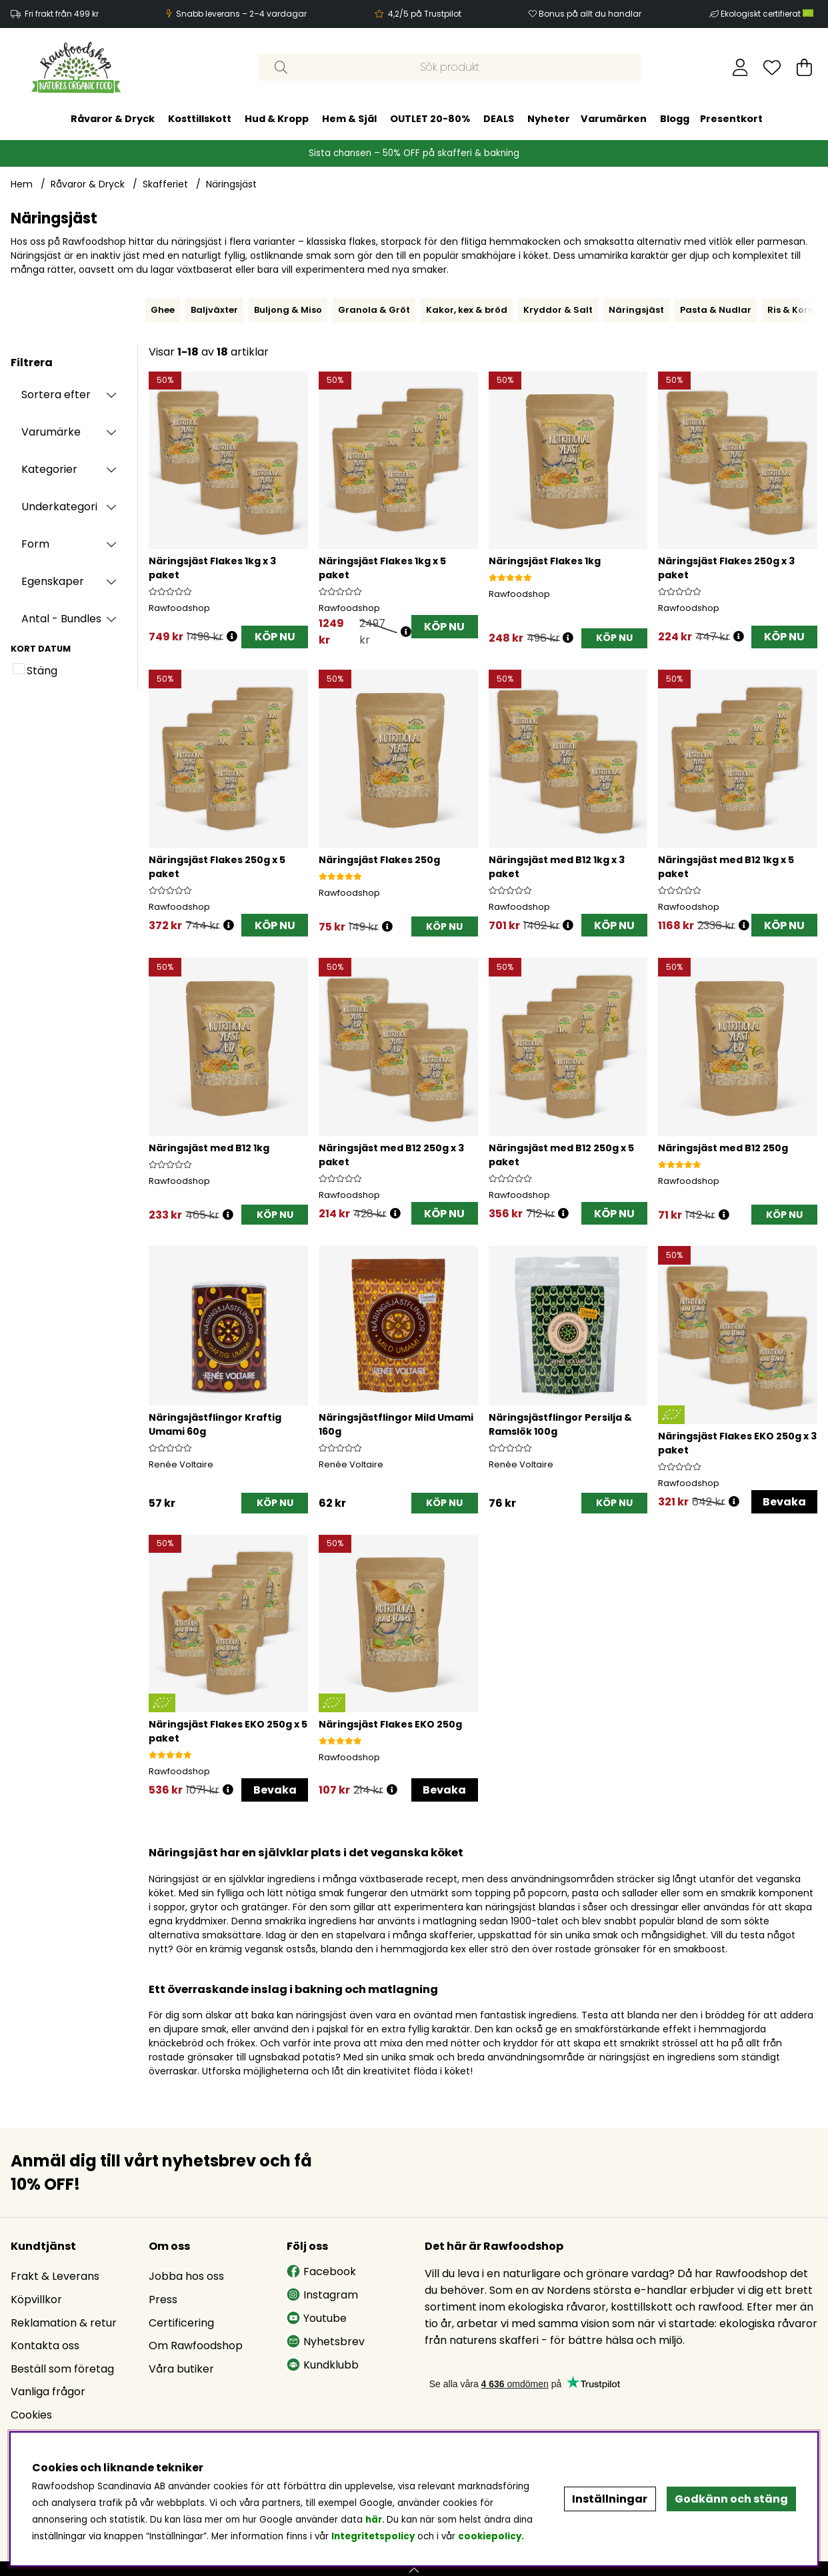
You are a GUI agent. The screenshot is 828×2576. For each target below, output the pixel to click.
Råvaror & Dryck (113, 118)
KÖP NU (275, 636)
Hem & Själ (349, 118)
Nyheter (548, 118)
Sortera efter (56, 394)
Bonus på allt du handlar (590, 13)
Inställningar (609, 2499)
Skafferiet (165, 184)
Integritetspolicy (373, 2536)
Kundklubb (323, 2365)
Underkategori (59, 506)
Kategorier (49, 469)
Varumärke (51, 432)
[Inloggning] (740, 67)
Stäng (42, 670)
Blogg (674, 118)
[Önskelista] (772, 67)
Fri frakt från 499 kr (62, 13)
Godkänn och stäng (731, 2499)
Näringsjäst (231, 184)
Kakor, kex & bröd (466, 309)
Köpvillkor (36, 2299)
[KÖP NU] (614, 638)
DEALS (498, 118)
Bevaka (784, 1501)
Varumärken (614, 118)
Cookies (31, 2415)
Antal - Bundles (61, 618)
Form (35, 544)
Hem (22, 184)
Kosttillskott (199, 118)
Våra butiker (181, 2369)
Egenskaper (52, 581)
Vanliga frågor (48, 2391)
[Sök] (450, 67)
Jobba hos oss (186, 2276)
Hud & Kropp (277, 118)
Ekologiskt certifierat (768, 13)
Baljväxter (214, 309)
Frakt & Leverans (55, 2276)
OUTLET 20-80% (430, 118)
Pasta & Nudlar (715, 309)
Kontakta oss (45, 2345)
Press (163, 2299)
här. (376, 2519)
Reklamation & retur (64, 2323)
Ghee (163, 309)
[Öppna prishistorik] (232, 636)
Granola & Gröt (374, 309)
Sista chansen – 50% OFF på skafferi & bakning (414, 153)
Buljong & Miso (288, 309)
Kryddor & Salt (558, 309)
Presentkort (731, 118)
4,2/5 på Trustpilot (424, 13)
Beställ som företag (62, 2369)
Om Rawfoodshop (196, 2345)
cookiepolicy (489, 2536)
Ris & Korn (790, 309)
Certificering (181, 2323)
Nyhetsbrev (326, 2341)
